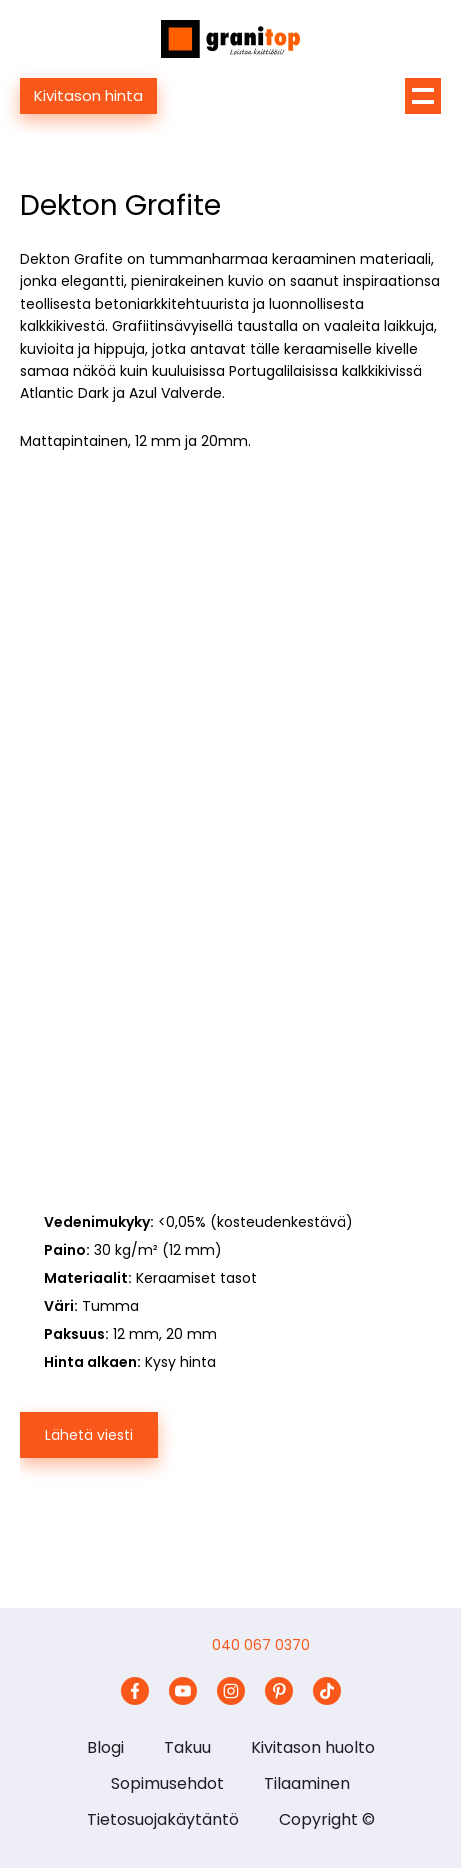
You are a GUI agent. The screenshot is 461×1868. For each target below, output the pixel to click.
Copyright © (327, 1819)
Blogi (105, 1747)
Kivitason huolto (313, 1747)
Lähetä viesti (89, 1435)
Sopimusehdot (167, 1783)
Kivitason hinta (88, 95)
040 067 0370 (261, 1645)
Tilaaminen (307, 1783)
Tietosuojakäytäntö (163, 1819)
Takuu (187, 1747)
